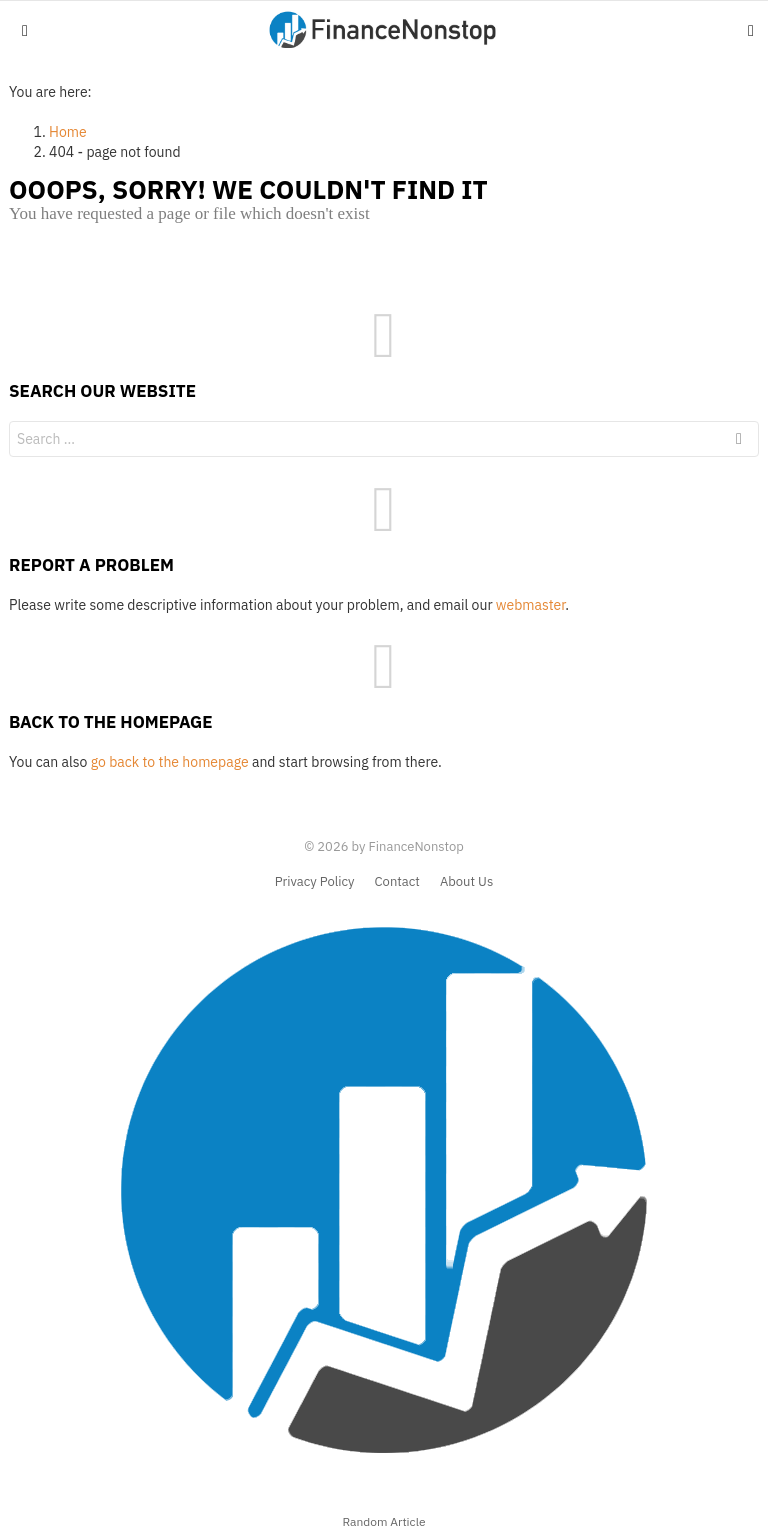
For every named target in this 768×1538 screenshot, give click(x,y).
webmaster (530, 605)
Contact (397, 882)
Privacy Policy (315, 882)
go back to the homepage (170, 762)
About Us (466, 882)
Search (739, 441)
